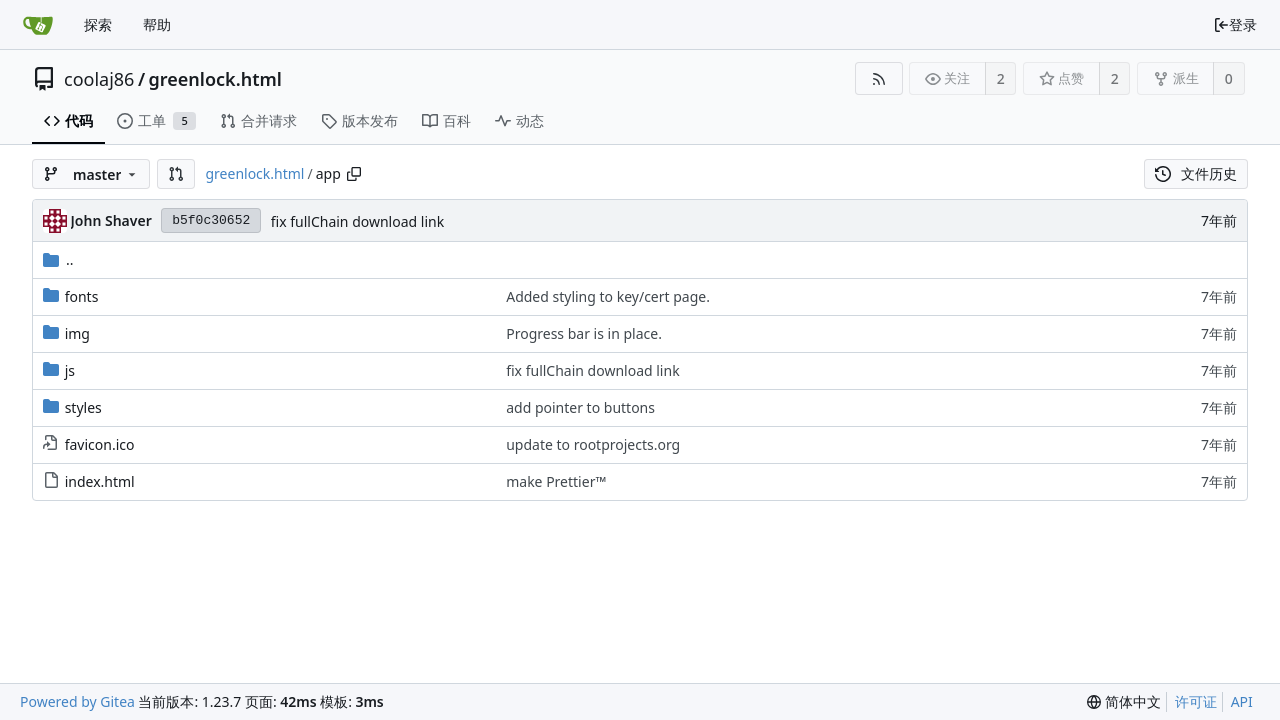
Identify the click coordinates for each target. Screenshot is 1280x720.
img (77, 333)
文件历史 (1196, 173)
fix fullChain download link (357, 221)
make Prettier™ (556, 481)
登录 (1235, 24)
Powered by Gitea (77, 701)
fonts (82, 296)
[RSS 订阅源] (878, 78)
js (70, 370)
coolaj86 (99, 79)
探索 (98, 24)
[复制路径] (354, 174)
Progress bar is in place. (584, 333)
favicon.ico (100, 444)
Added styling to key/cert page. (608, 296)
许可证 (1196, 701)
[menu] (1124, 702)
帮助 (157, 24)
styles (83, 407)
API (1242, 701)
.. (58, 259)
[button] (176, 174)
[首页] (38, 25)
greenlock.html (215, 79)
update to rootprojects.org (593, 444)
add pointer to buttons (580, 407)
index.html (100, 481)
